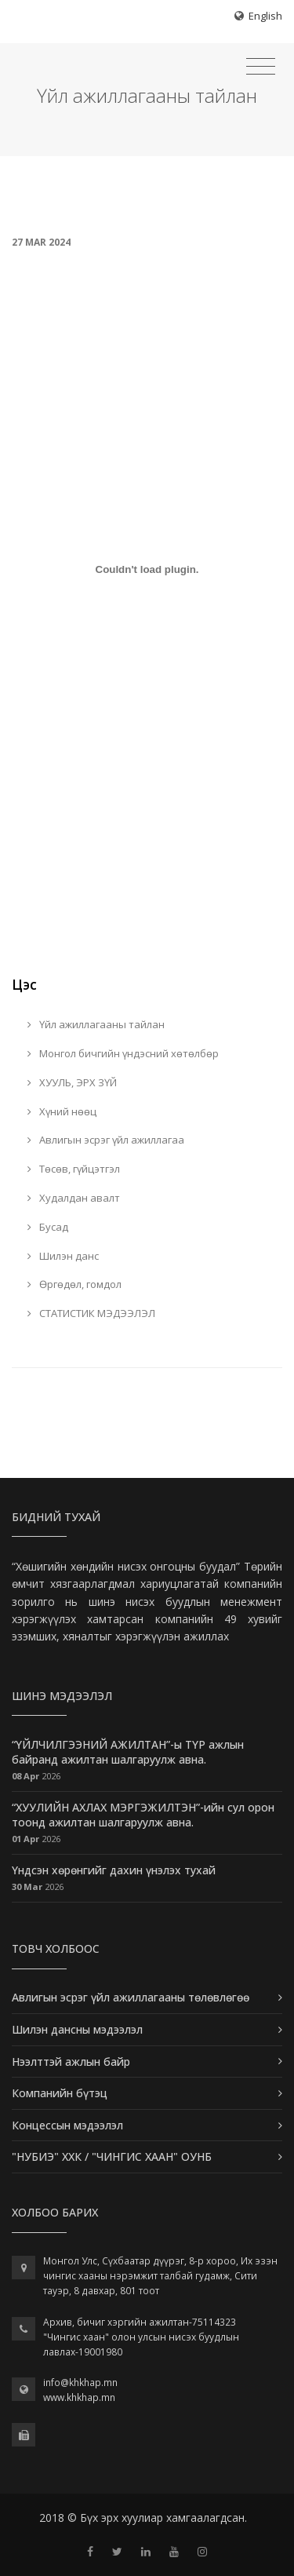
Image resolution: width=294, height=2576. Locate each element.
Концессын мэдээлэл (67, 2125)
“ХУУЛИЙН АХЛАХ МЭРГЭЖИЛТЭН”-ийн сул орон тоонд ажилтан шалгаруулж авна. (143, 1815)
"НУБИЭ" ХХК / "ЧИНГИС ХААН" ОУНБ (112, 2156)
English (265, 16)
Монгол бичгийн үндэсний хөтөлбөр (123, 1053)
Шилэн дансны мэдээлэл (77, 2029)
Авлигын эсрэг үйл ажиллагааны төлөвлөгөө (130, 1997)
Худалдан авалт (73, 1198)
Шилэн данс (63, 1256)
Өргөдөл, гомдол (74, 1284)
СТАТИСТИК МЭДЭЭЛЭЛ (91, 1313)
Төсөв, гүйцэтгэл (73, 1169)
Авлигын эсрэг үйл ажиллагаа (105, 1140)
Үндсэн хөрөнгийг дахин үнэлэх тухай (114, 1870)
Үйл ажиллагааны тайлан (96, 1024)
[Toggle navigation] (260, 67)
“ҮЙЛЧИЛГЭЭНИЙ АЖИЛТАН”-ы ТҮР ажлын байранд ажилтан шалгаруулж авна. (128, 1752)
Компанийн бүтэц (59, 2092)
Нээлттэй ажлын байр (71, 2061)
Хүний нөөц (61, 1111)
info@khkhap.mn (80, 2382)
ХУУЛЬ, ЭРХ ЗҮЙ (72, 1082)
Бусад (47, 1227)
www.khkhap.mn (79, 2397)
